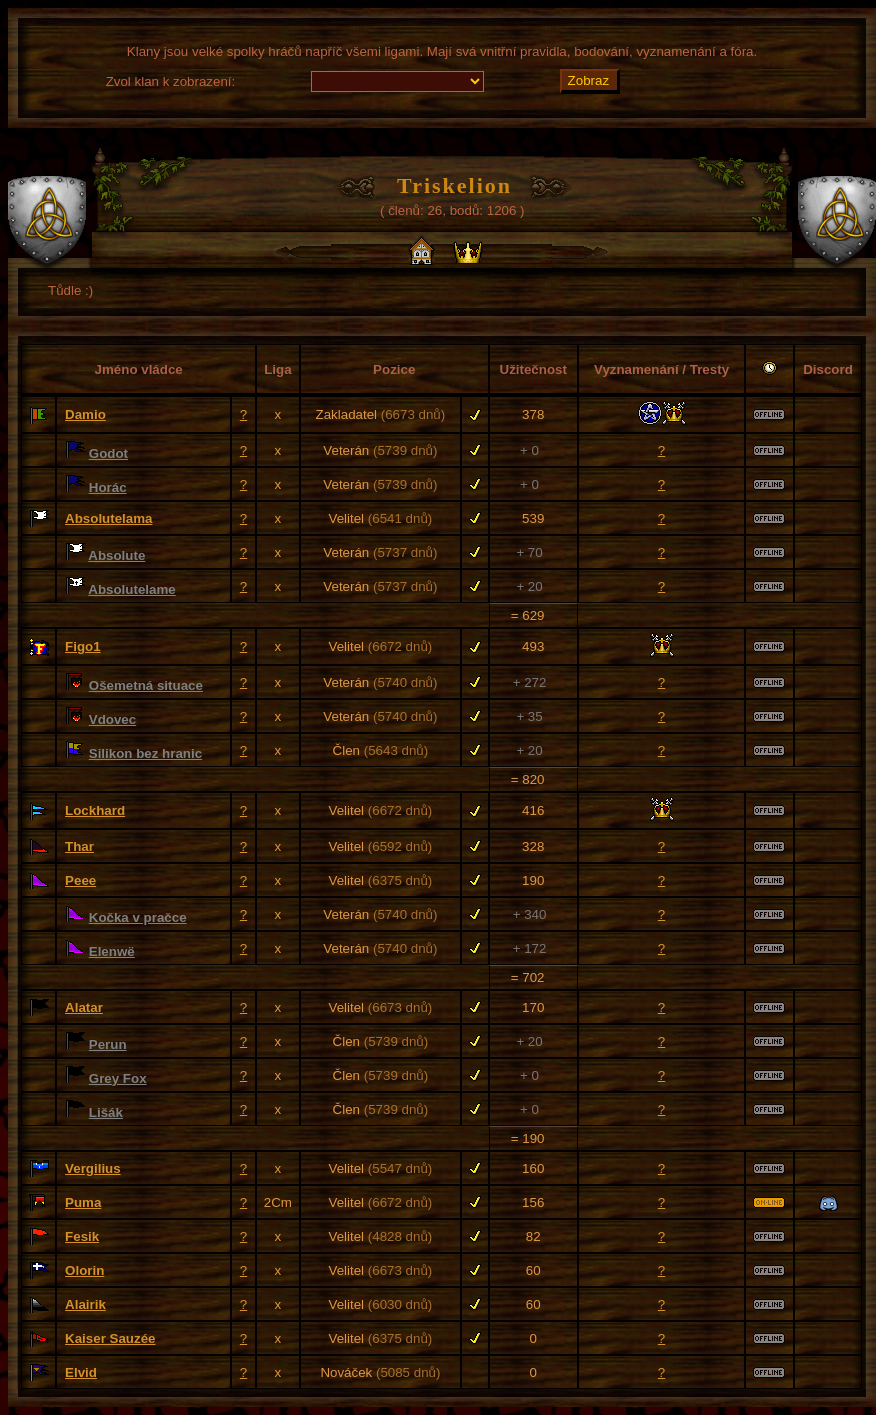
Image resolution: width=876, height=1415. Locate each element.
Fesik (82, 1236)
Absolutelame (131, 589)
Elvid (81, 1372)
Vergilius (93, 1168)
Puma (83, 1202)
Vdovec (112, 719)
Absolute (116, 555)
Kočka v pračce (138, 917)
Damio (85, 414)
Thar (79, 846)
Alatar (84, 1007)
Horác (108, 487)
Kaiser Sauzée (110, 1338)
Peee (80, 880)
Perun (108, 1044)
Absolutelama (108, 518)
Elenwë (112, 951)
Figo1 (83, 646)
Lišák (106, 1112)
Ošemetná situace (146, 685)
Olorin (84, 1270)
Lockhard (95, 810)
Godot (108, 453)
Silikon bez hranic (145, 753)
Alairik (85, 1304)
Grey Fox (118, 1078)
